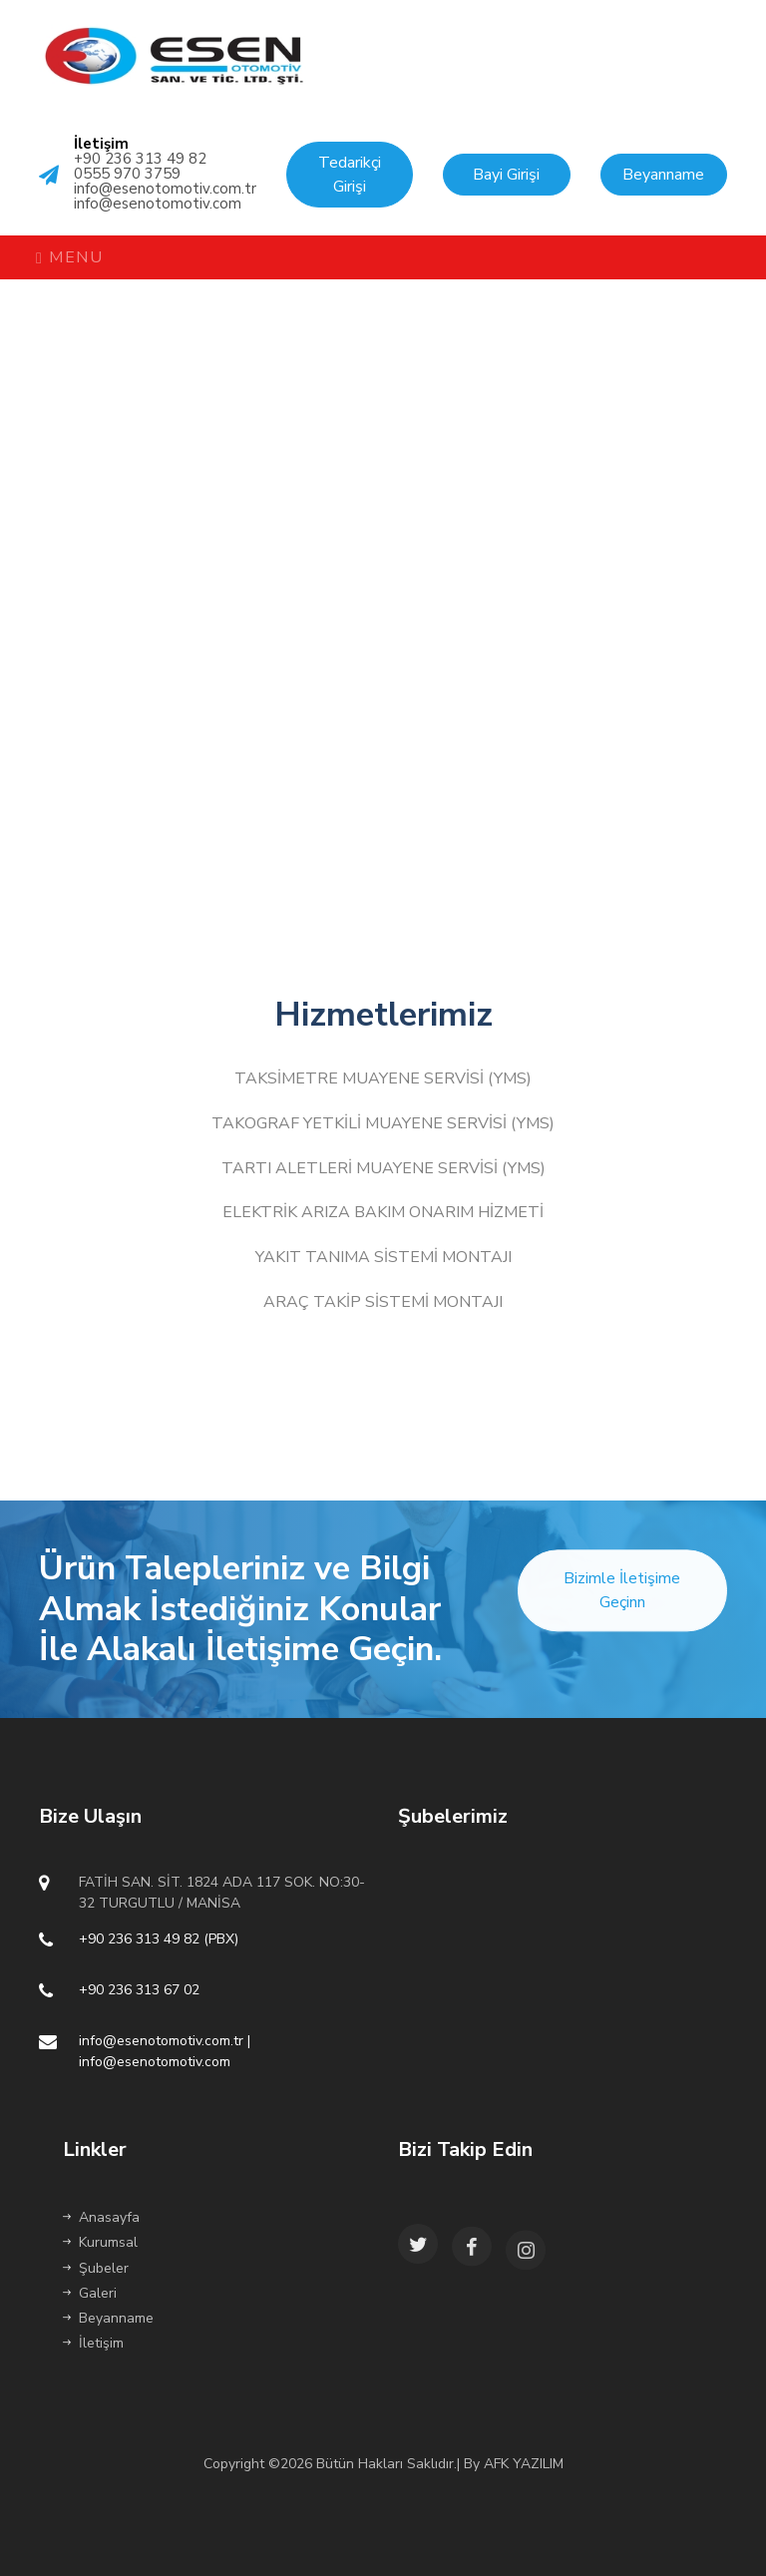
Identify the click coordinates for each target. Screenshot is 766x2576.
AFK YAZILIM (524, 2463)
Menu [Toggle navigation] (69, 257)
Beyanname (108, 2318)
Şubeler (96, 2268)
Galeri (90, 2293)
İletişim (93, 2343)
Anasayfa (101, 2217)
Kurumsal (100, 2242)
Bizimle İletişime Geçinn (622, 1608)
